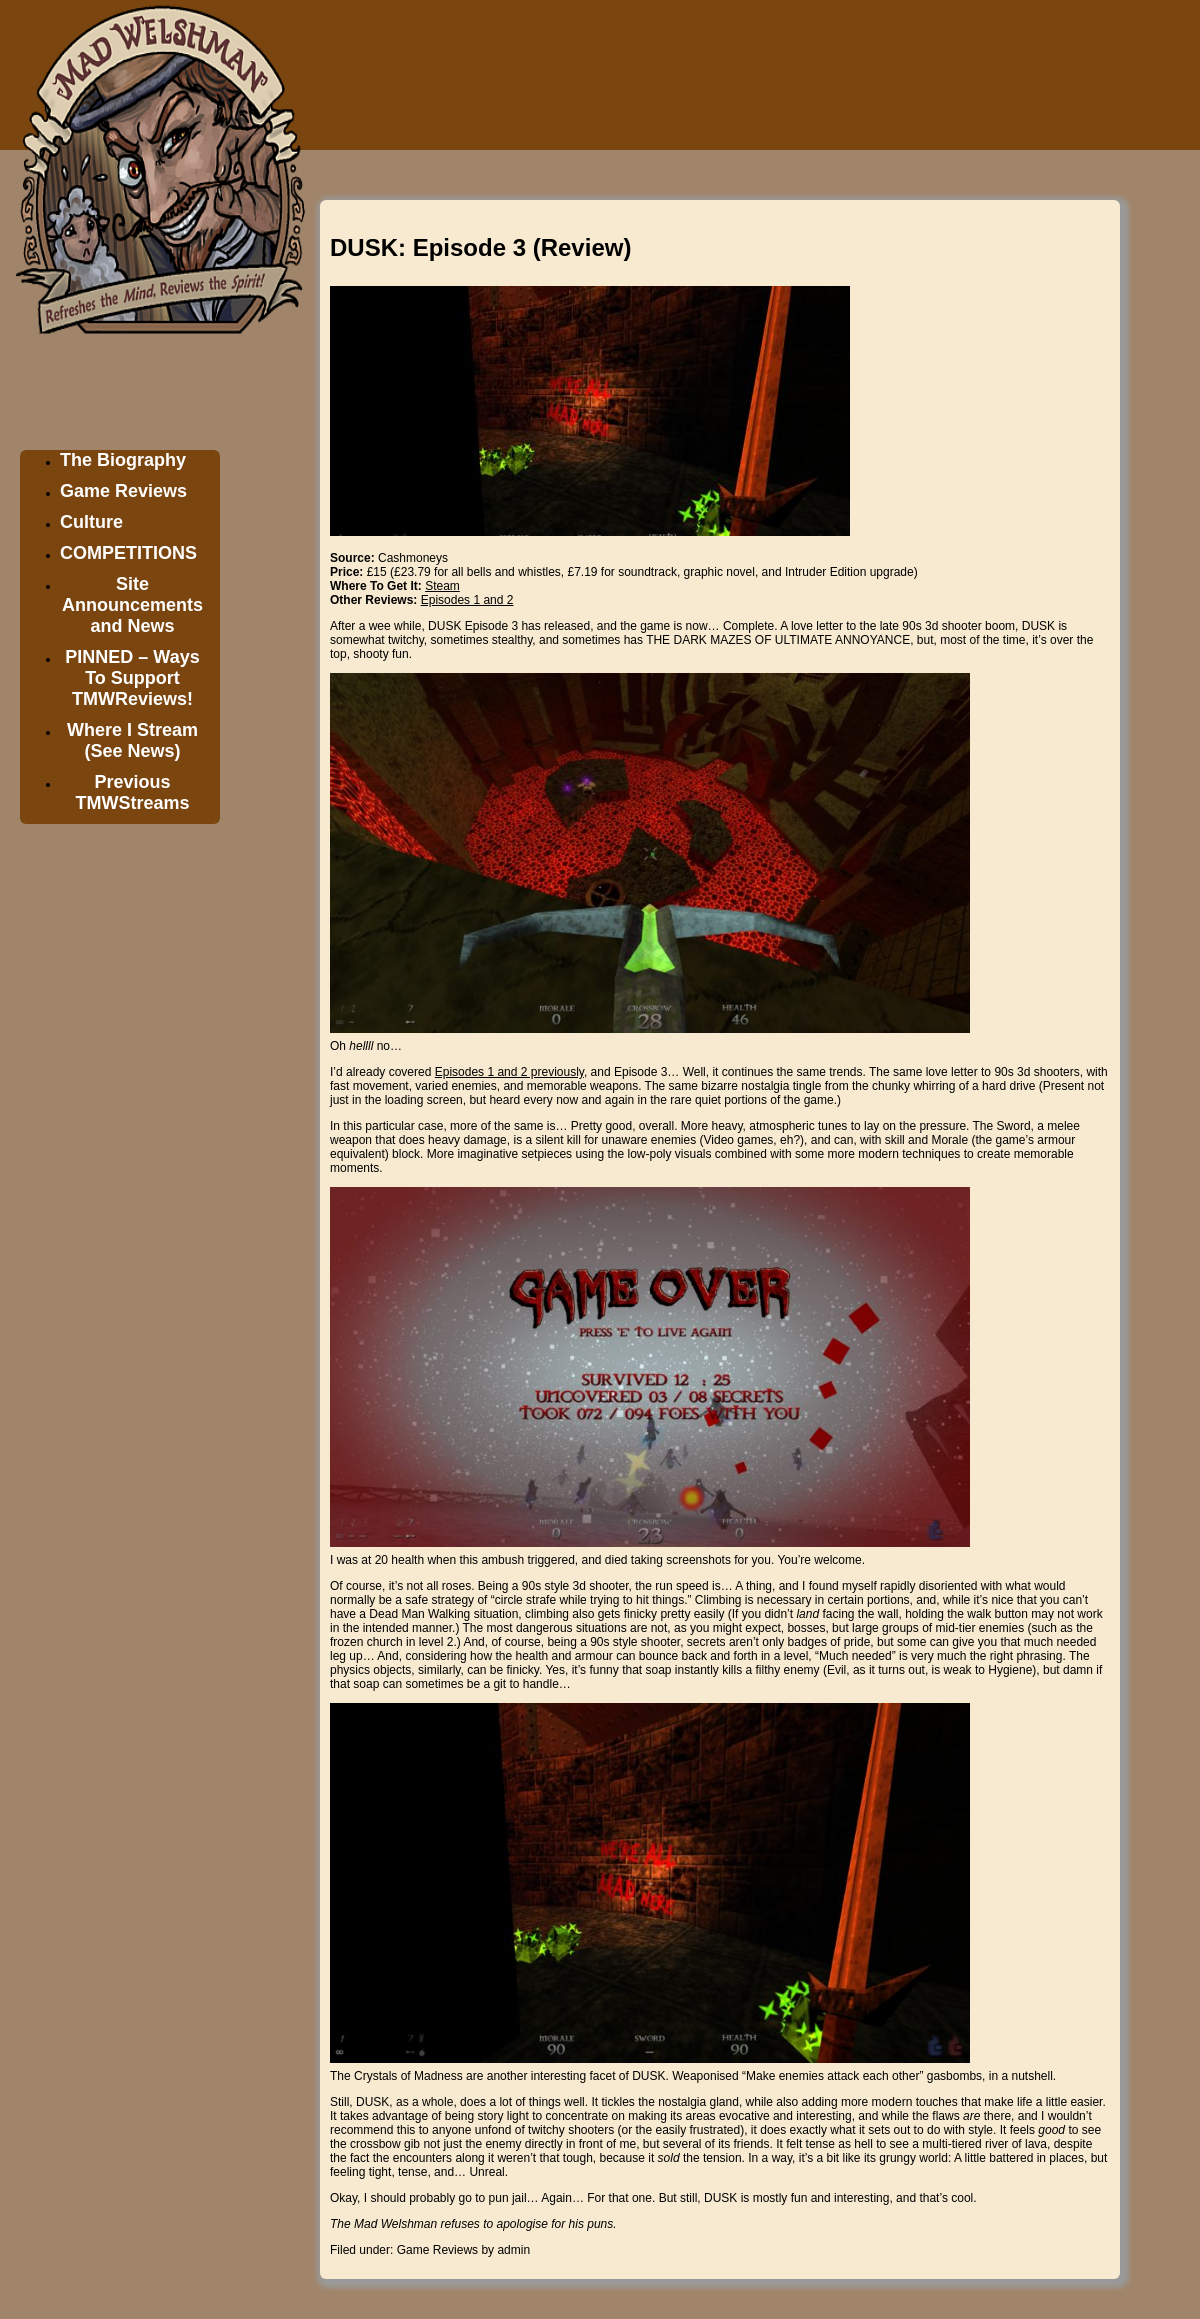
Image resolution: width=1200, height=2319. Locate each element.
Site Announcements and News (132, 605)
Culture (91, 522)
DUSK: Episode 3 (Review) (480, 247)
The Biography (123, 460)
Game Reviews (123, 491)
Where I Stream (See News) (132, 740)
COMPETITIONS (128, 553)
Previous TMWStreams (132, 792)
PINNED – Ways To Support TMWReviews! (132, 678)
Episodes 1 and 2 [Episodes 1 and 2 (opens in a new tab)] (467, 600)
